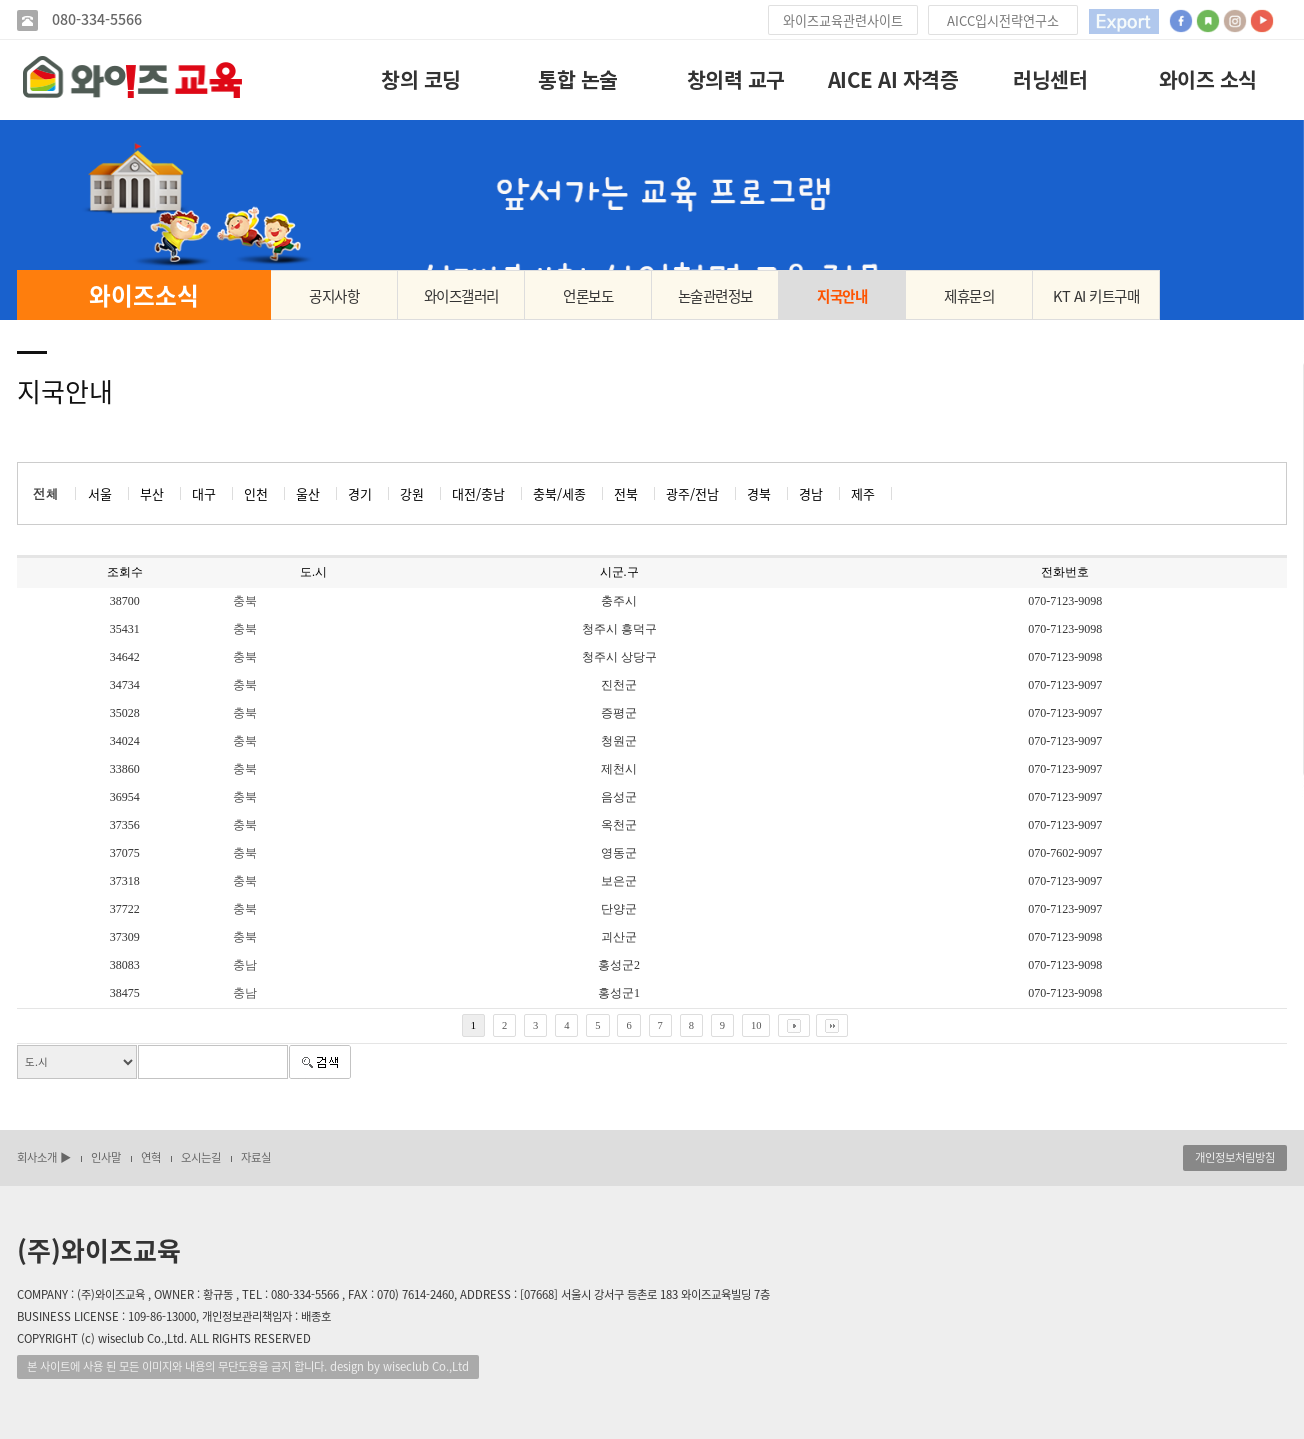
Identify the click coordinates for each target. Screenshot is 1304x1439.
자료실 (256, 1157)
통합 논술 (578, 79)
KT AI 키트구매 (1096, 296)
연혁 (151, 1157)
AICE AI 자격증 (893, 79)
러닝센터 (1050, 79)
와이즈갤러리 (461, 296)
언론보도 (588, 296)
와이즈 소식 (1208, 79)
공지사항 (334, 296)
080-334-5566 (95, 19)
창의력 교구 (736, 79)
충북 (245, 601)
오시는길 (201, 1157)
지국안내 (842, 296)
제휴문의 (969, 296)
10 (756, 1025)
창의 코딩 (421, 79)
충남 (245, 965)
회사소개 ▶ (44, 1157)
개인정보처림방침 (1235, 1157)
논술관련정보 (715, 296)
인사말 (106, 1157)
